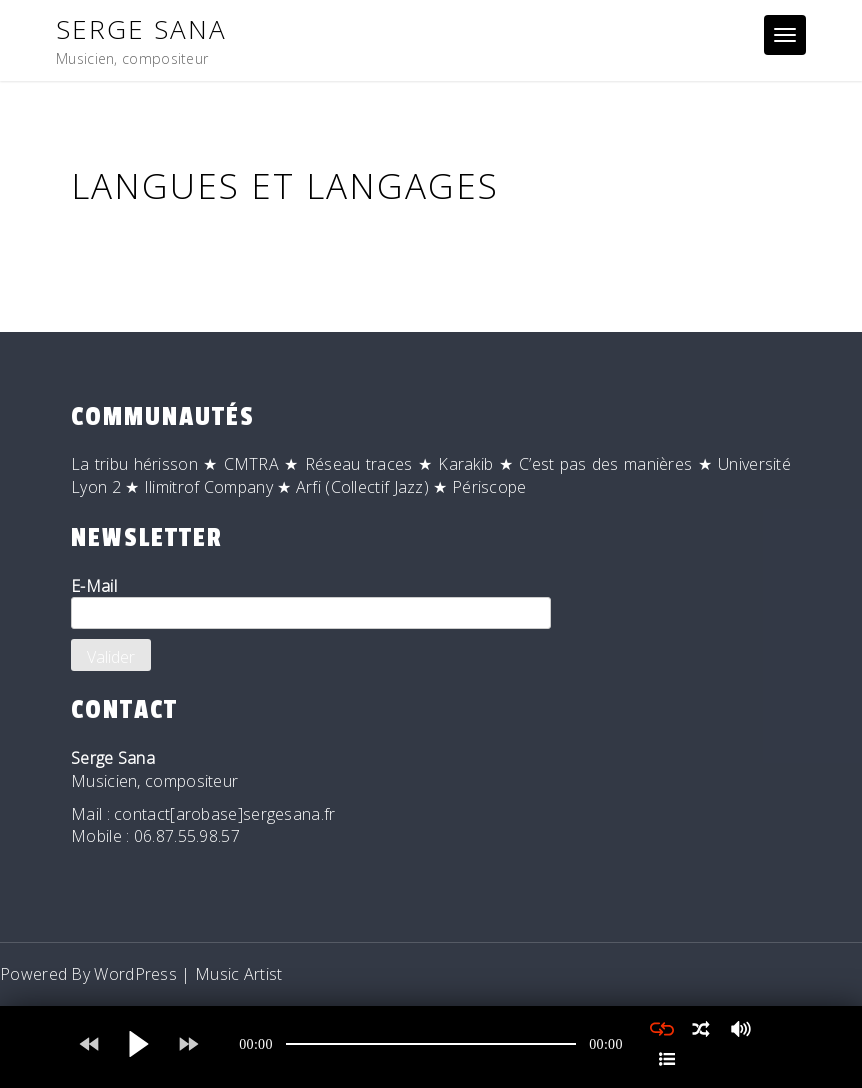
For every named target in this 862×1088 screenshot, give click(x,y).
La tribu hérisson (134, 464)
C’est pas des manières (605, 464)
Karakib (465, 464)
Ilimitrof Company (208, 487)
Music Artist (239, 974)
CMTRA (252, 464)
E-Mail (311, 602)
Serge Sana (141, 29)
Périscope (489, 487)
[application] (431, 1044)
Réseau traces (359, 464)
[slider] (431, 1044)
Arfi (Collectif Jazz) (362, 487)
